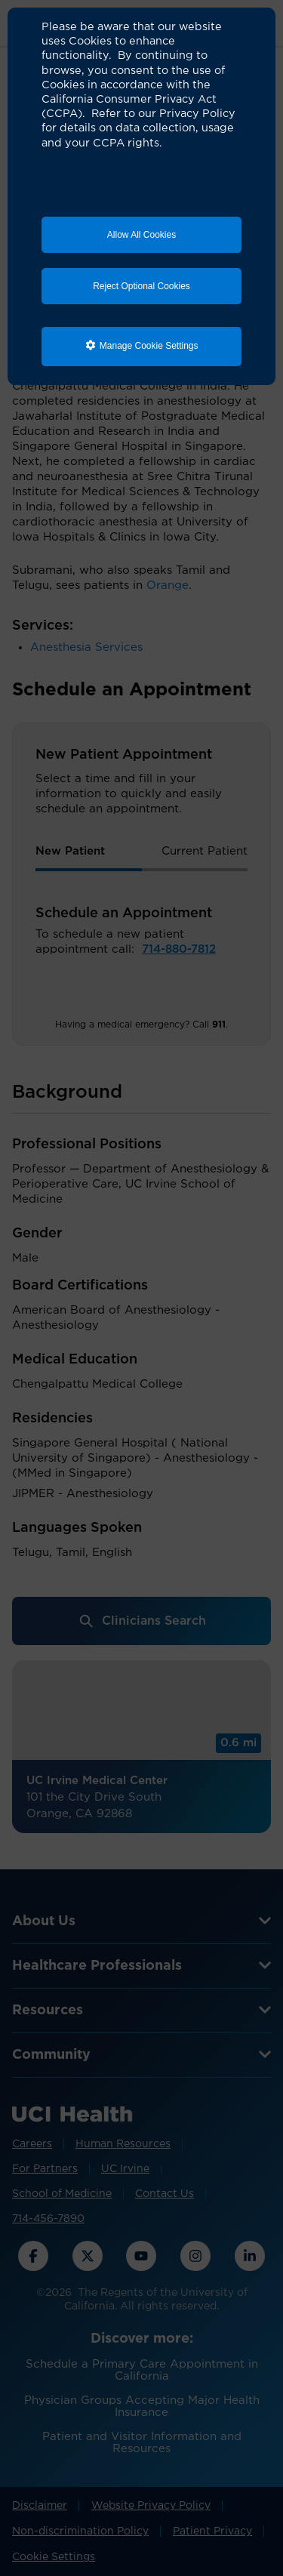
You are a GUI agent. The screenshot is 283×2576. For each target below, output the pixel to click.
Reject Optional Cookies (141, 286)
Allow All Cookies (141, 235)
